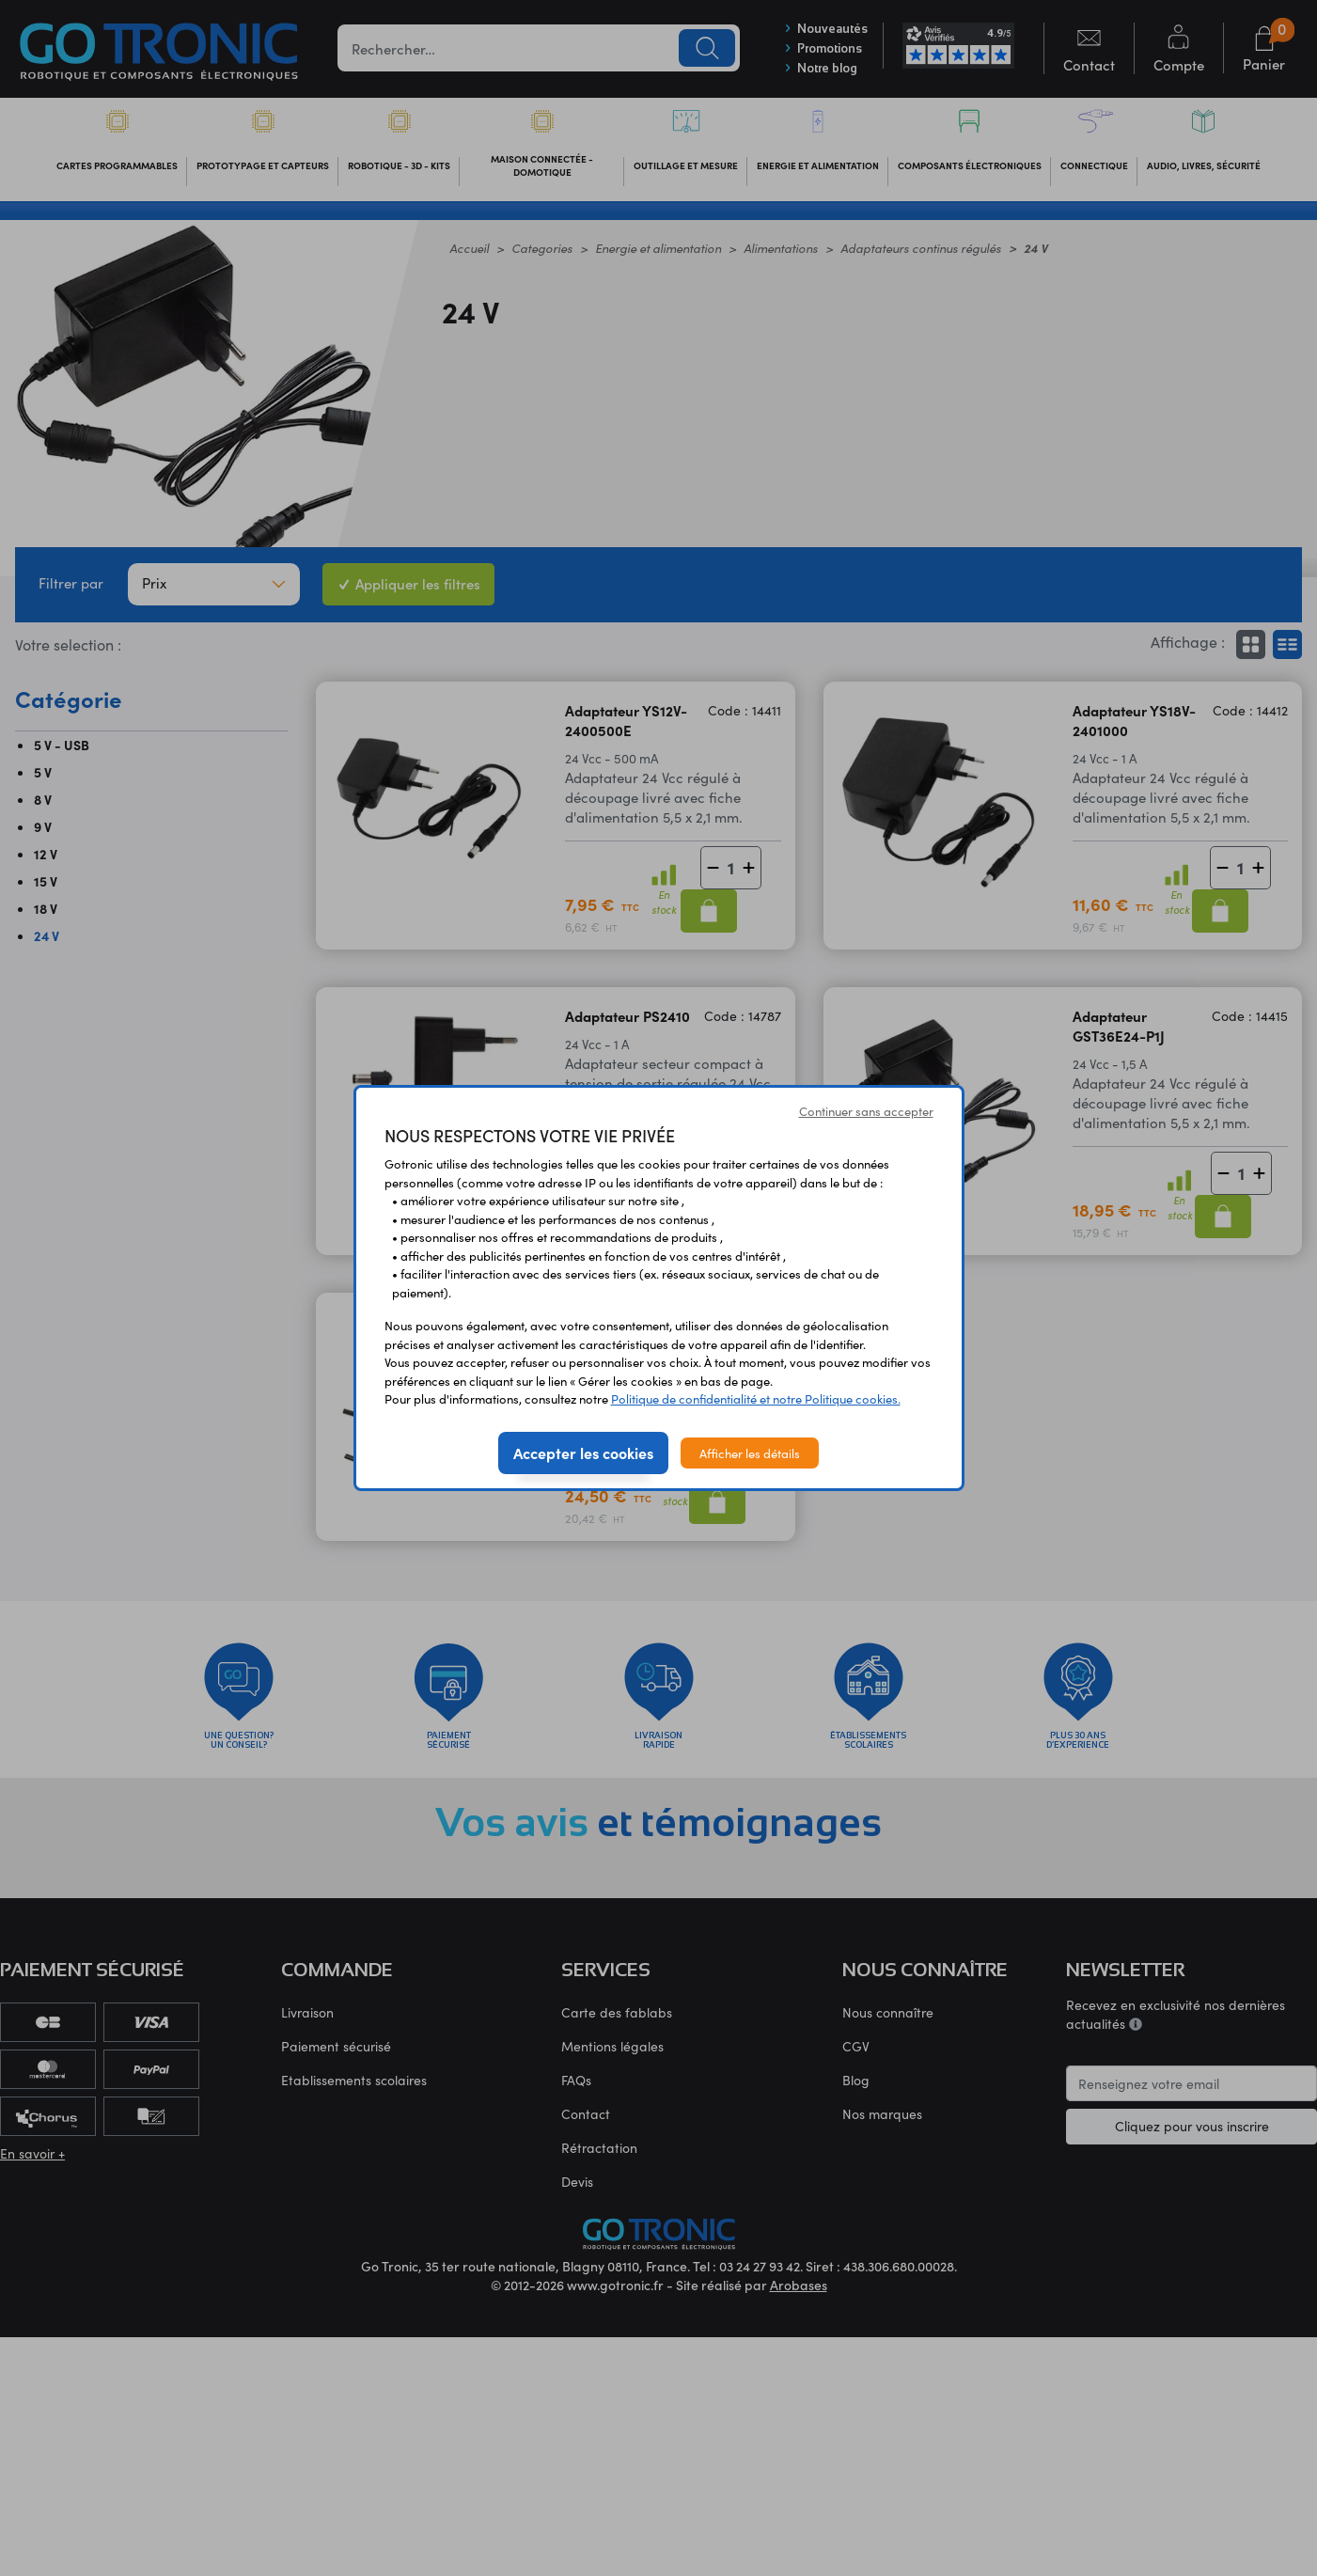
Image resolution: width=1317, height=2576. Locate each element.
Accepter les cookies (583, 1452)
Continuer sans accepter (866, 1111)
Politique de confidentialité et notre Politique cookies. (756, 1398)
